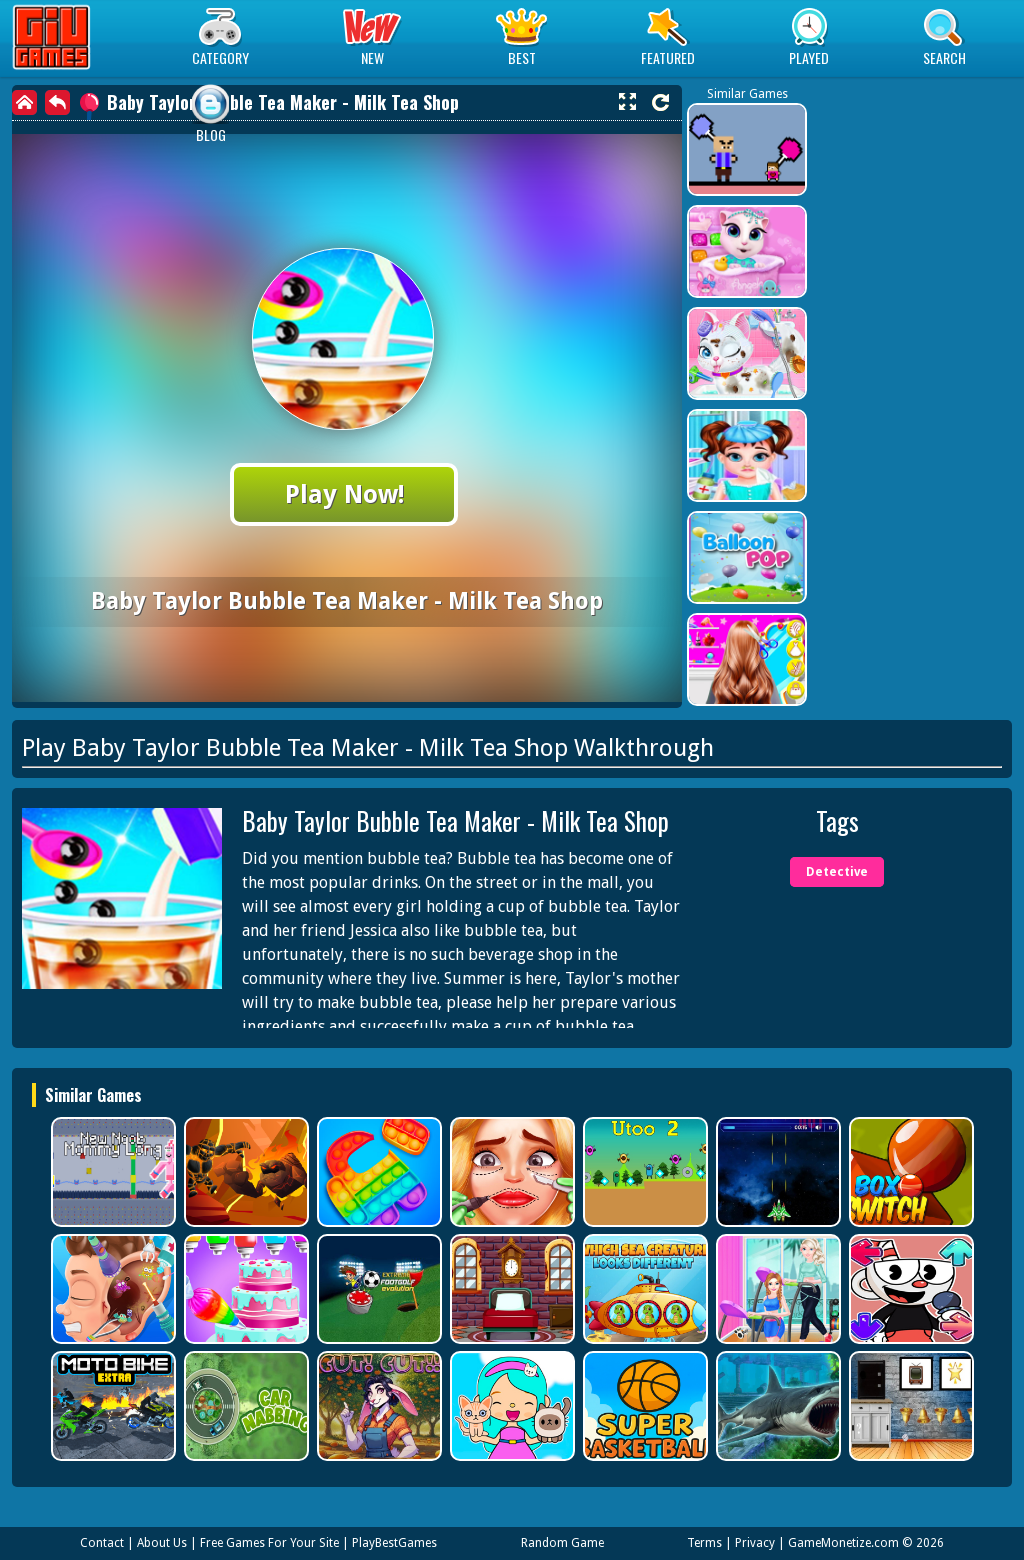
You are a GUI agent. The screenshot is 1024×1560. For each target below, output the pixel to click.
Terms (704, 1543)
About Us (162, 1543)
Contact (102, 1543)
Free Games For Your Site (269, 1543)
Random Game (562, 1543)
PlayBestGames (394, 1543)
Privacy (755, 1543)
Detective (837, 872)
